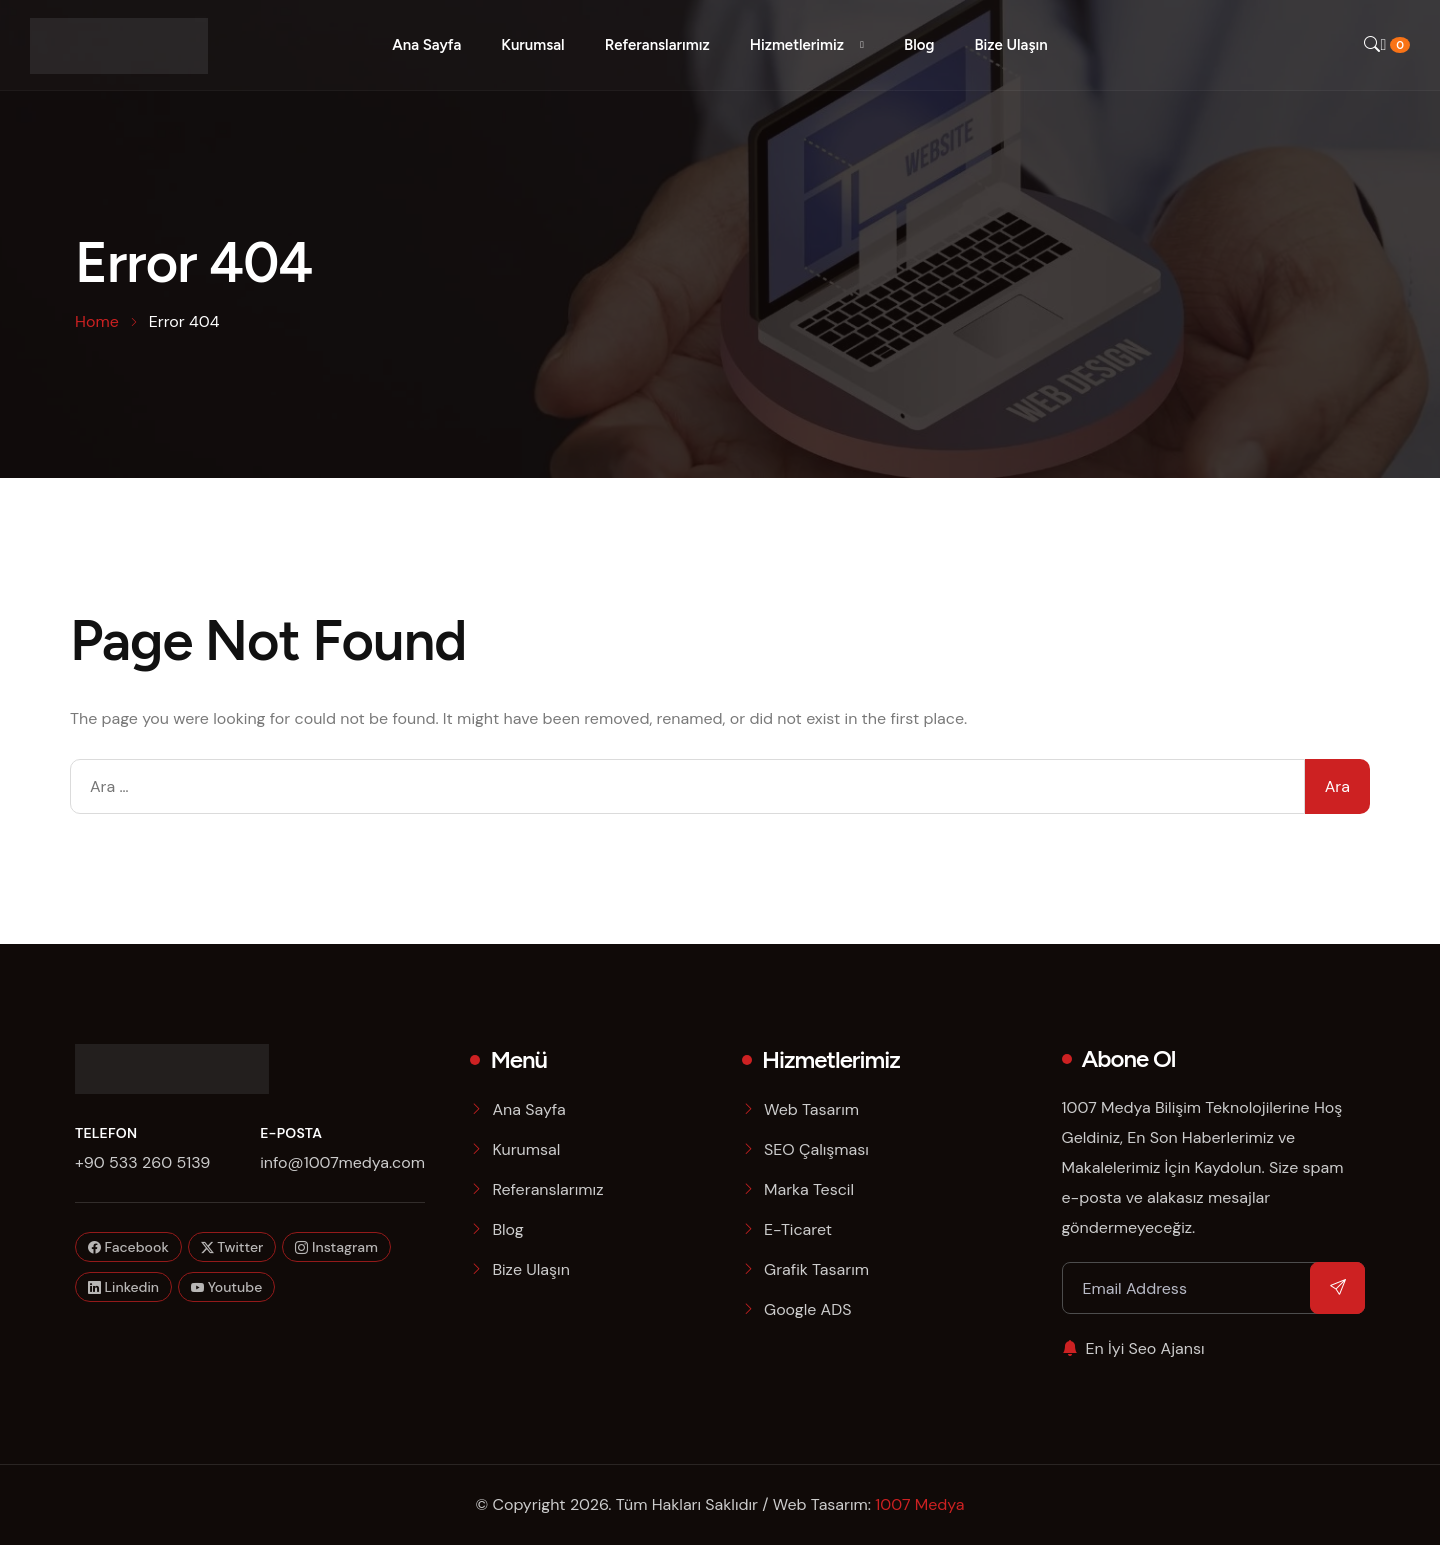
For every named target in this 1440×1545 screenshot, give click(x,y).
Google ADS (808, 1309)
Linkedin (123, 1287)
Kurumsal (532, 45)
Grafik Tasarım (816, 1269)
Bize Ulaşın (1010, 45)
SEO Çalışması (816, 1149)
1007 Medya (919, 1504)
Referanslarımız (657, 45)
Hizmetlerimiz (797, 45)
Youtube (226, 1287)
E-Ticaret (798, 1229)
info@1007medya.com (342, 1162)
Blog (919, 45)
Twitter (232, 1247)
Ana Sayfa (426, 45)
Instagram (336, 1247)
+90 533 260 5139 (142, 1162)
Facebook (128, 1247)
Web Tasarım (811, 1109)
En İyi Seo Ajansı (1133, 1348)
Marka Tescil (809, 1189)
